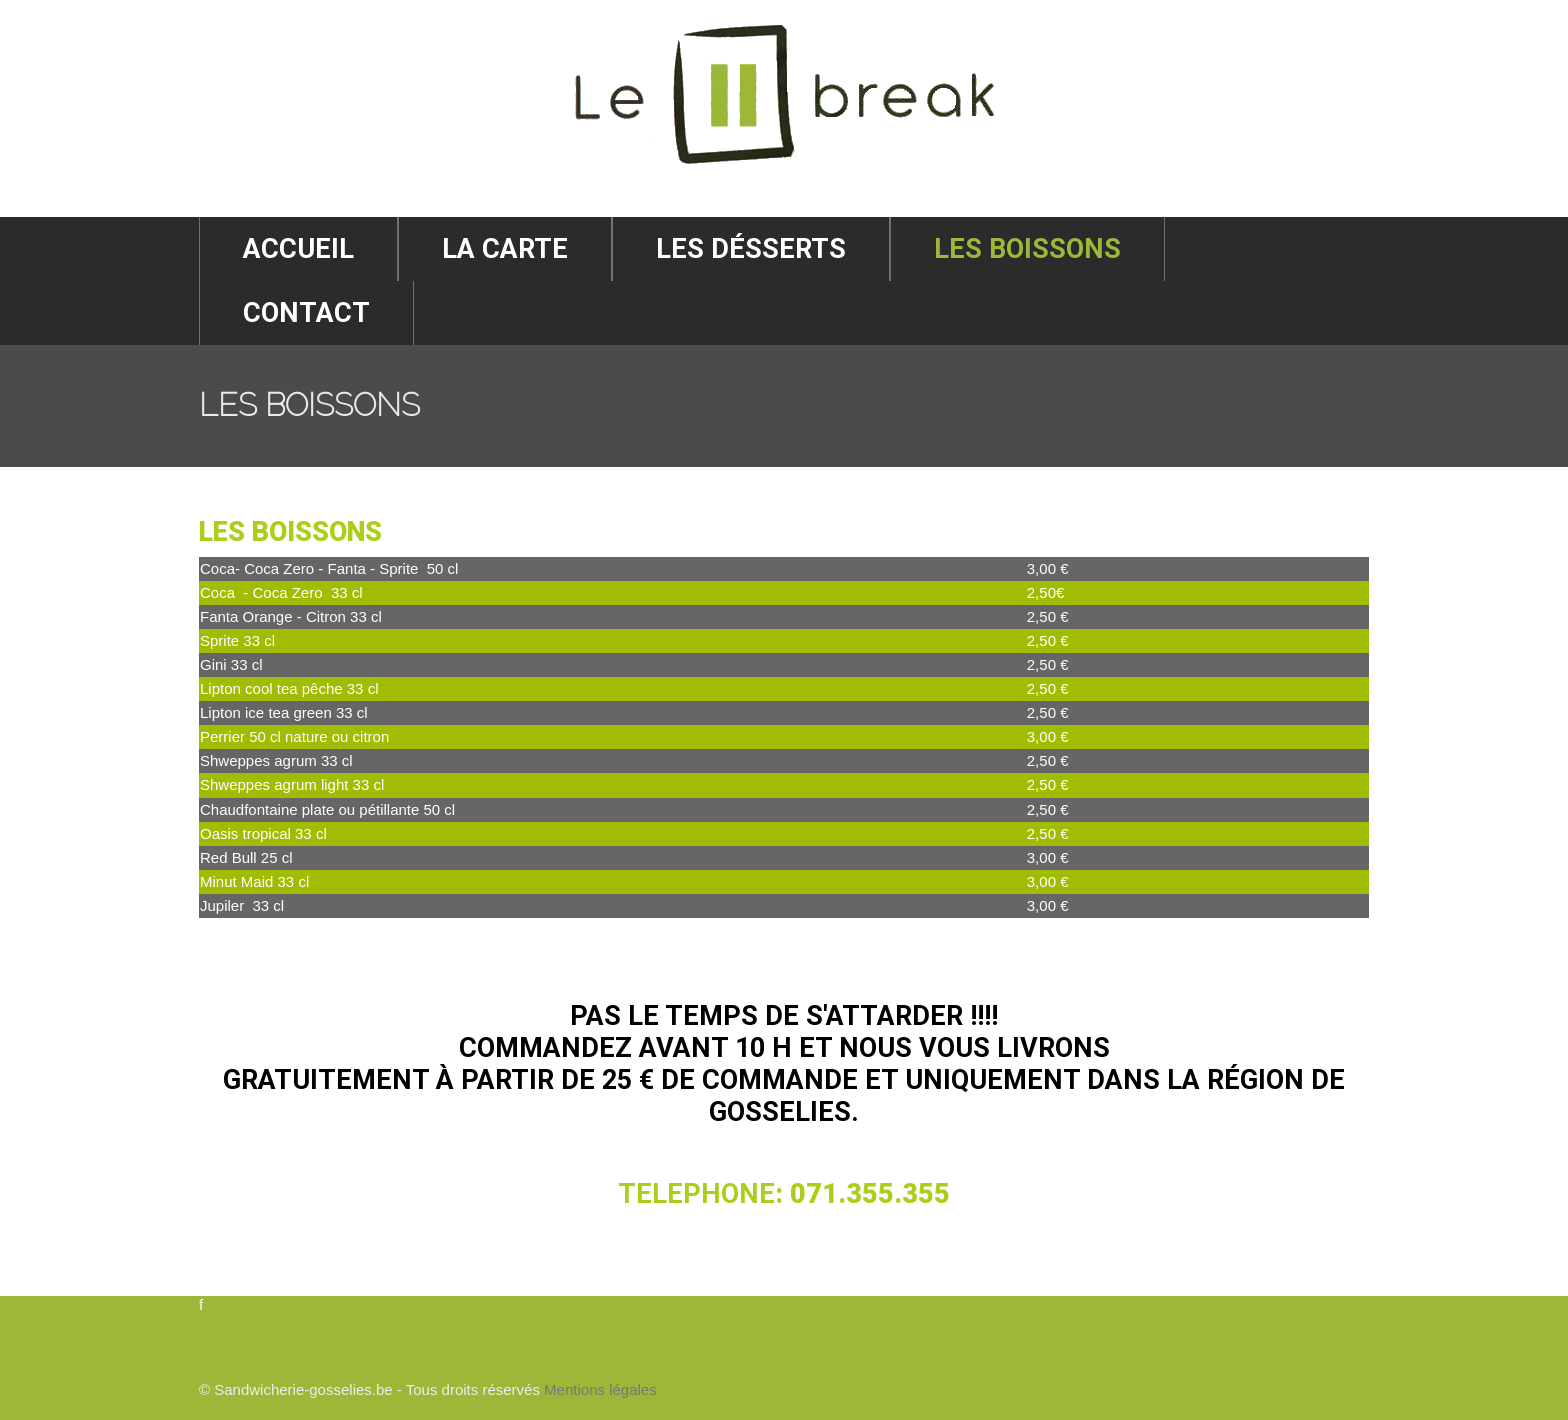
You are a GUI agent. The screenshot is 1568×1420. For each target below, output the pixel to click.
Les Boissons (1027, 249)
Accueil (298, 249)
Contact (306, 313)
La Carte (505, 249)
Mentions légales (600, 1389)
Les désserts (751, 249)
